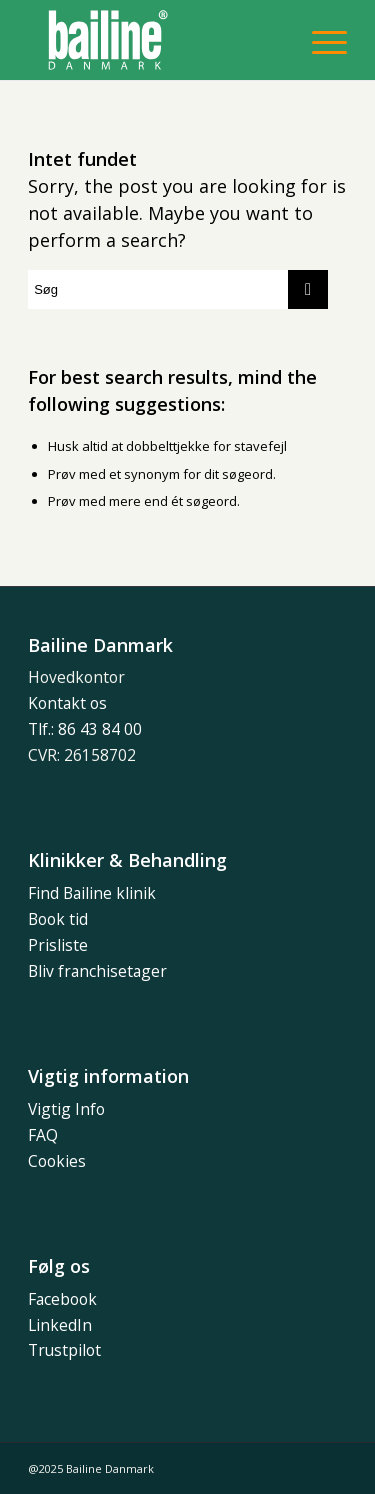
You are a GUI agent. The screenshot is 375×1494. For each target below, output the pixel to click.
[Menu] (319, 40)
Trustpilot (64, 1350)
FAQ (43, 1135)
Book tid (58, 919)
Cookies (57, 1161)
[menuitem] (319, 40)
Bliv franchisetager (97, 971)
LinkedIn (60, 1325)
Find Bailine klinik (92, 893)
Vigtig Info (66, 1109)
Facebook (62, 1299)
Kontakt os (67, 703)
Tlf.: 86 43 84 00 (85, 729)
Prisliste (58, 945)
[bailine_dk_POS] (155, 40)
